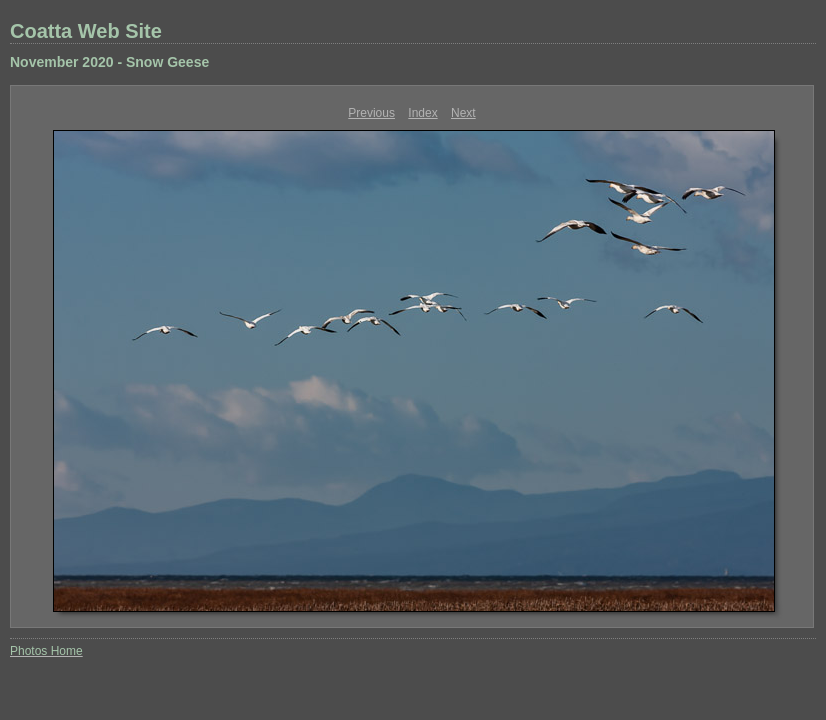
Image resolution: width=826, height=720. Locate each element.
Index (422, 113)
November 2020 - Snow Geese (109, 62)
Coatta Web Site (86, 31)
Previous (371, 113)
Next (463, 113)
